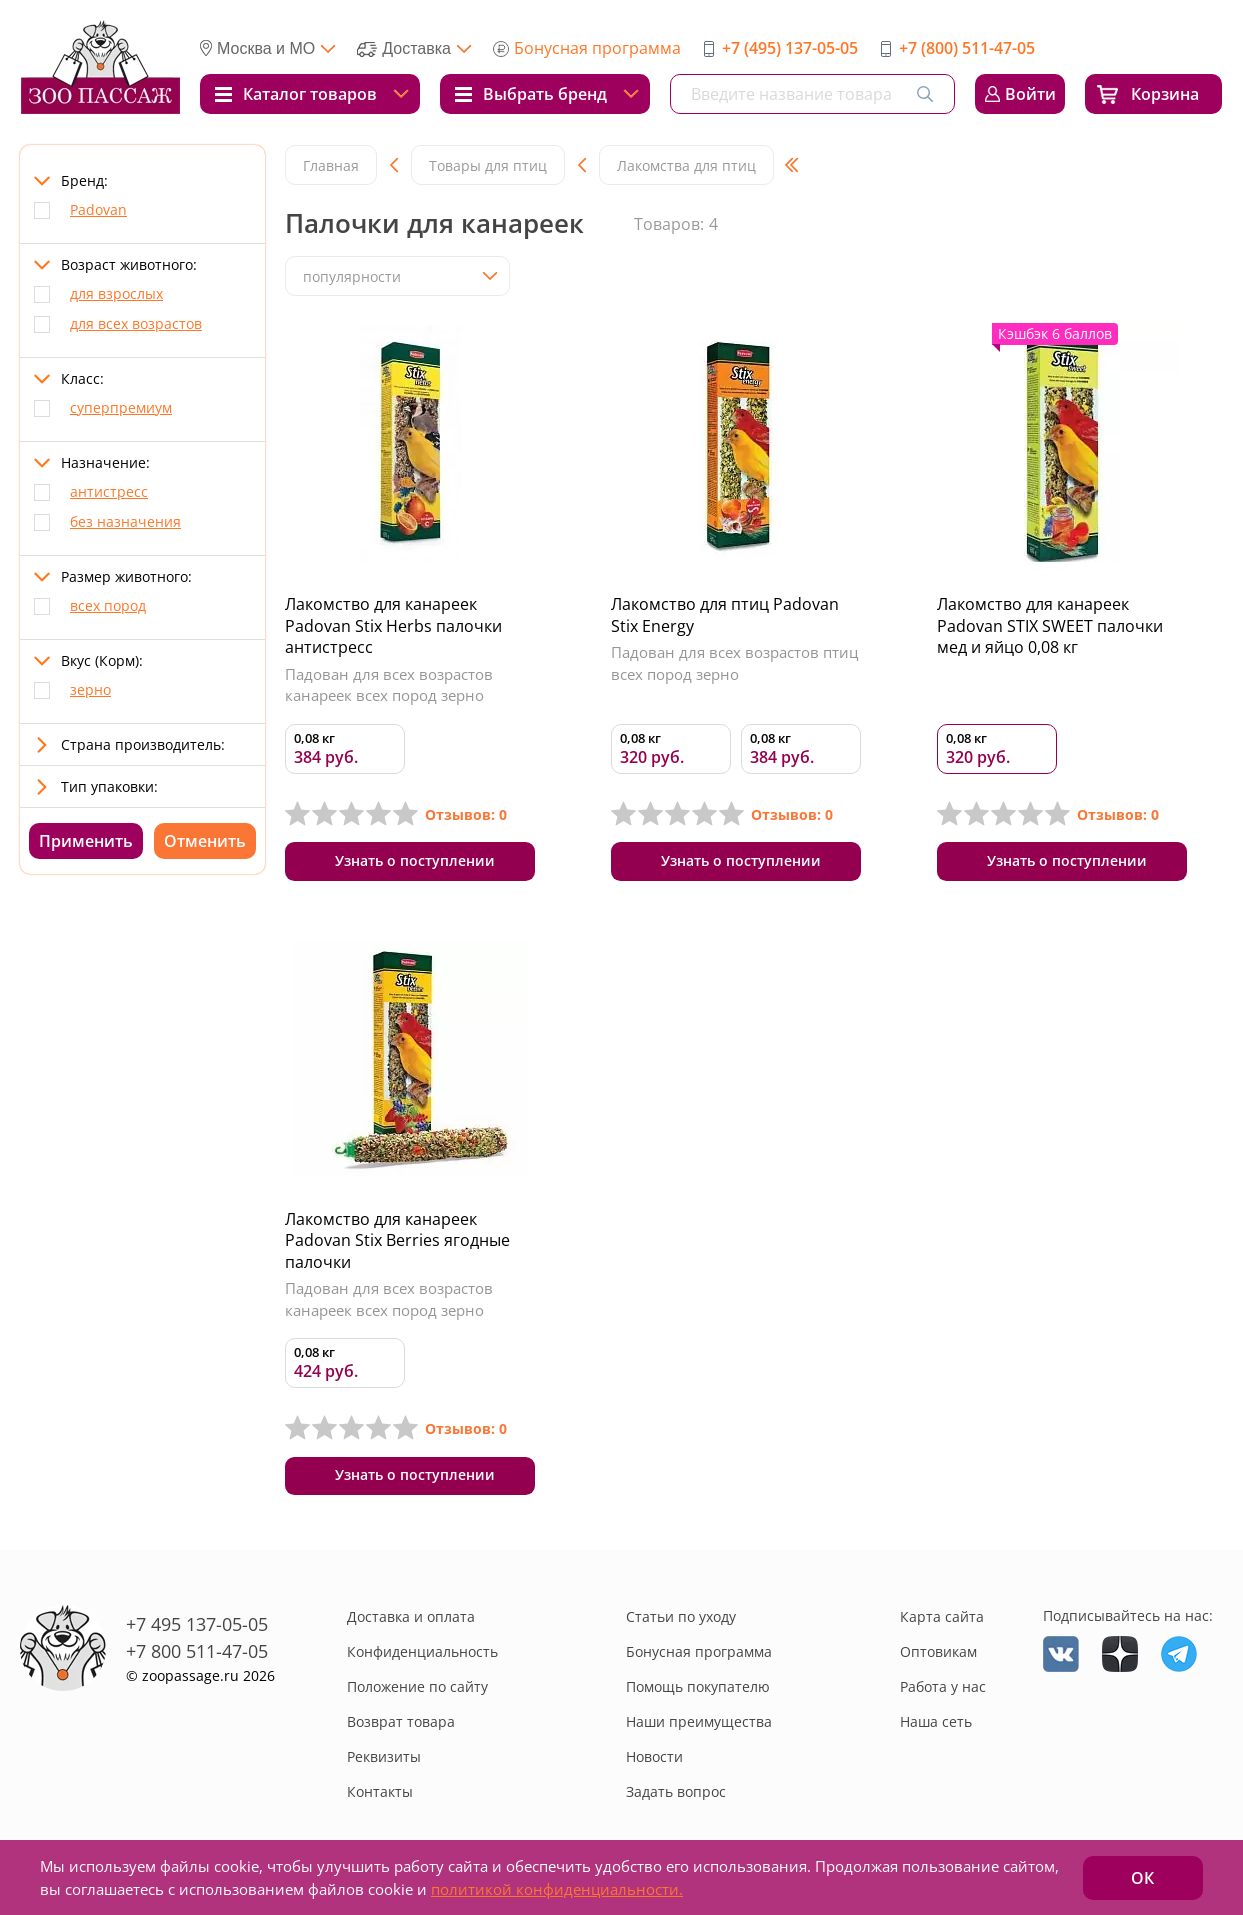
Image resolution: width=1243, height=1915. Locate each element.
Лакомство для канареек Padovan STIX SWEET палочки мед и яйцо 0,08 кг (1050, 625)
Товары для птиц (488, 165)
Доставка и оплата (411, 1621)
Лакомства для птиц (686, 165)
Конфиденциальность (422, 1656)
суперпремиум (121, 407)
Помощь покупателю (698, 1691)
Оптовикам (938, 1656)
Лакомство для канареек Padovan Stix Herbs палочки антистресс (393, 625)
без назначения (125, 521)
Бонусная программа (597, 48)
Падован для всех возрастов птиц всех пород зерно (734, 663)
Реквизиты (384, 1761)
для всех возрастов (136, 323)
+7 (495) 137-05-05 (790, 48)
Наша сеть (936, 1726)
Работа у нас (943, 1691)
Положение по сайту (417, 1691)
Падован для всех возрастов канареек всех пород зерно (389, 685)
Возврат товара (401, 1726)
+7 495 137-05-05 (197, 1628)
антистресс (109, 491)
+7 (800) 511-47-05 (967, 48)
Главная (331, 165)
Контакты (380, 1796)
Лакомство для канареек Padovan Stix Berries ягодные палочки (397, 1242)
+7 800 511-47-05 (197, 1655)
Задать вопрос (676, 1796)
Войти (1030, 94)
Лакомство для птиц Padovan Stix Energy (725, 615)
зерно (90, 689)
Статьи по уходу (681, 1621)
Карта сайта (942, 1621)
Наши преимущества (699, 1726)
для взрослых (116, 293)
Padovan (98, 209)
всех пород (108, 605)
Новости (654, 1761)
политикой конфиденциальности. (557, 1889)
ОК (1142, 1878)
